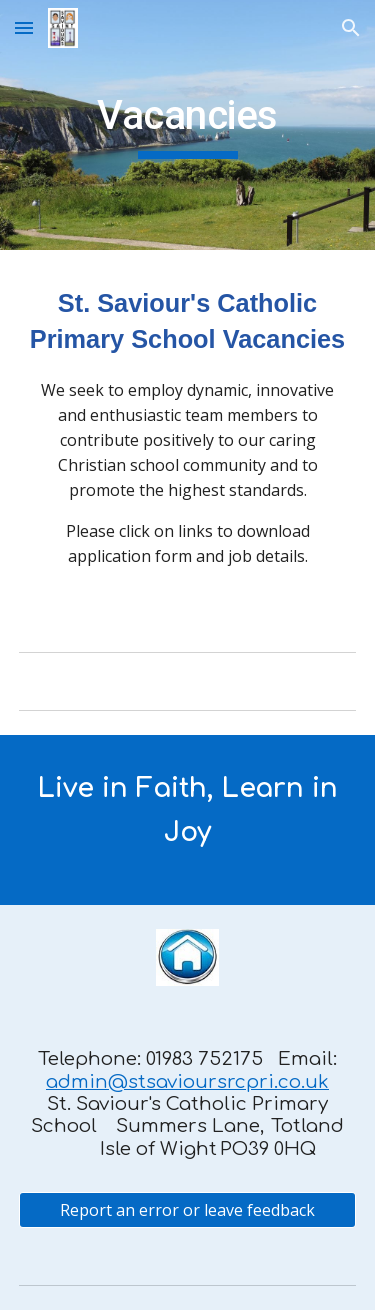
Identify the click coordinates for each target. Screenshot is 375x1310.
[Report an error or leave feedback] (188, 1210)
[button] (24, 27)
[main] (188, 125)
